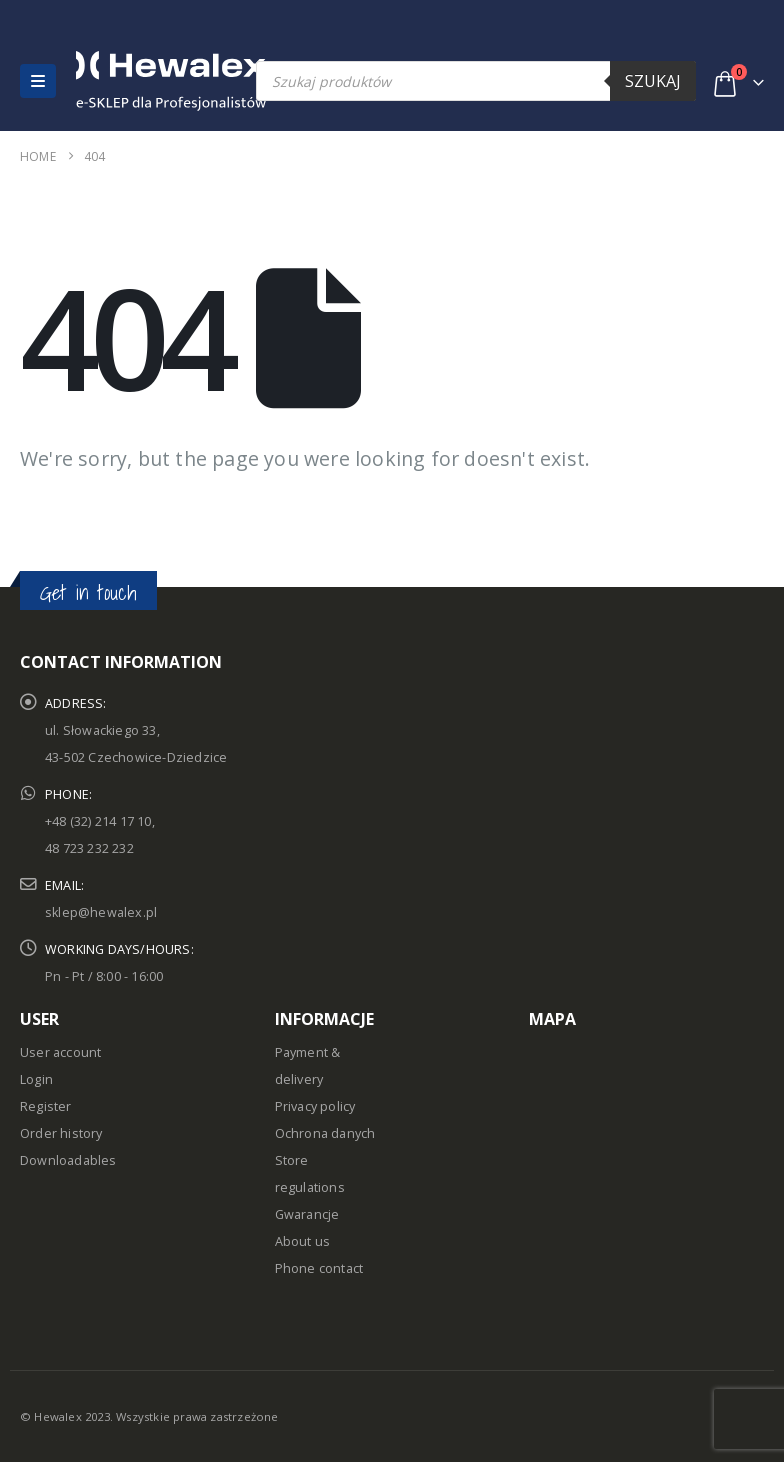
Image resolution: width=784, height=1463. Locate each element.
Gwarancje (307, 1214)
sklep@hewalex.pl (101, 912)
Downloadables (68, 1160)
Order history (61, 1133)
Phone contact (319, 1268)
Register (46, 1106)
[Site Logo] (119, 81)
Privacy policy (315, 1106)
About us (303, 1241)
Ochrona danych (325, 1133)
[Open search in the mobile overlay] (476, 81)
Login (36, 1079)
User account (60, 1052)
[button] (38, 81)
